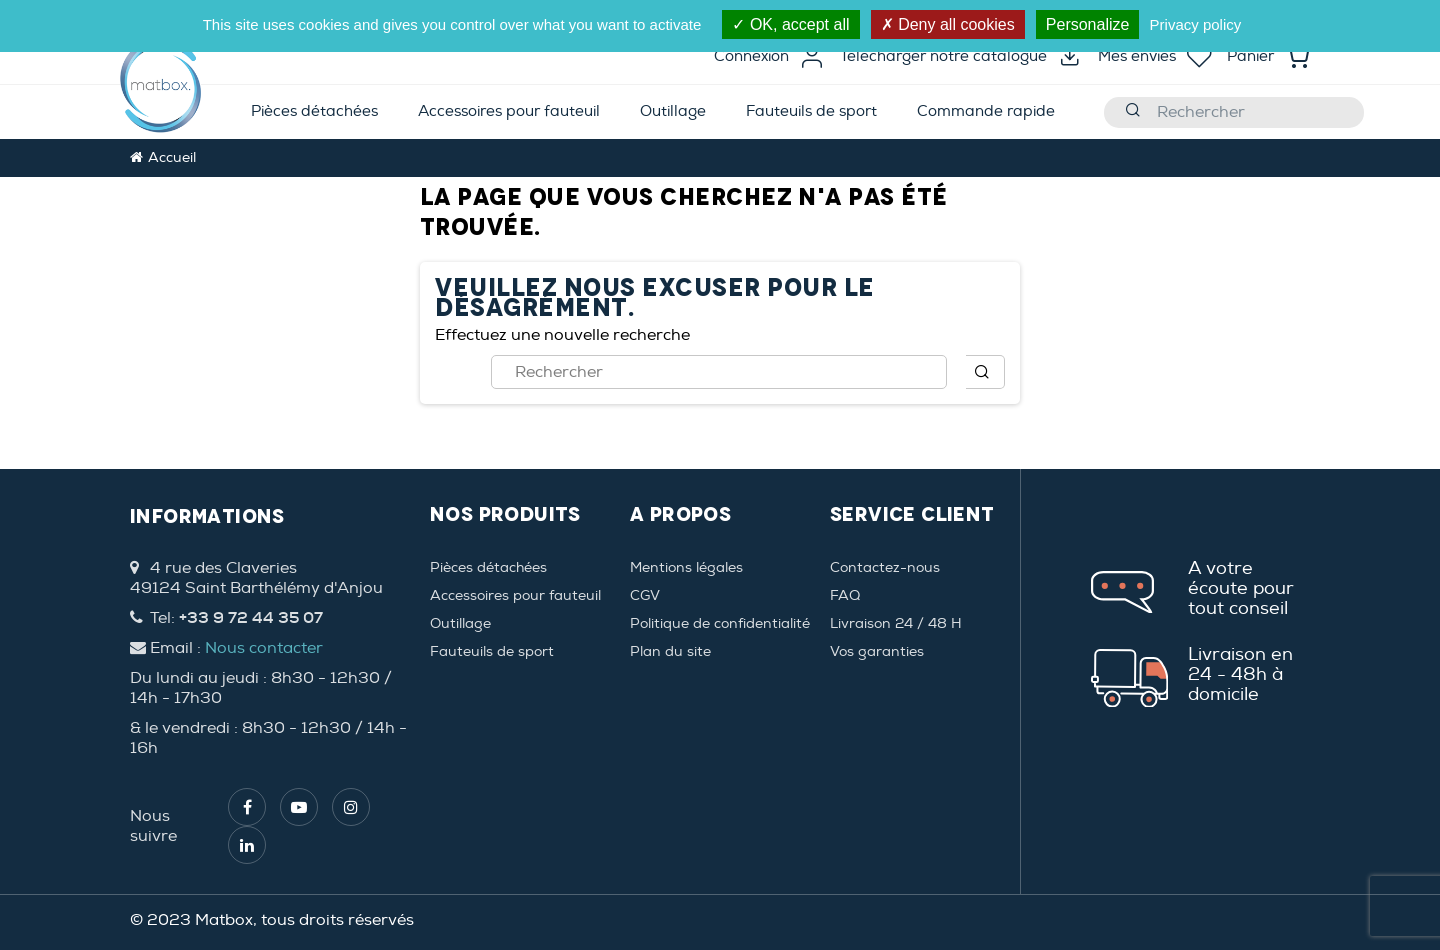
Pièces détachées (488, 567)
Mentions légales (686, 567)
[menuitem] (314, 112)
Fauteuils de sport (492, 651)
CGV (645, 595)
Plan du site (670, 651)
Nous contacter (264, 648)
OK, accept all (790, 24)
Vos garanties (877, 651)
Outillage (460, 623)
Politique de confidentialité (720, 623)
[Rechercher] (1234, 112)
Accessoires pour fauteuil (515, 595)
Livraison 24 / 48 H (896, 623)
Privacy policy (1196, 24)
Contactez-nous (885, 567)
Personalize (1088, 24)
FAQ (845, 595)
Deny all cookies (948, 24)
